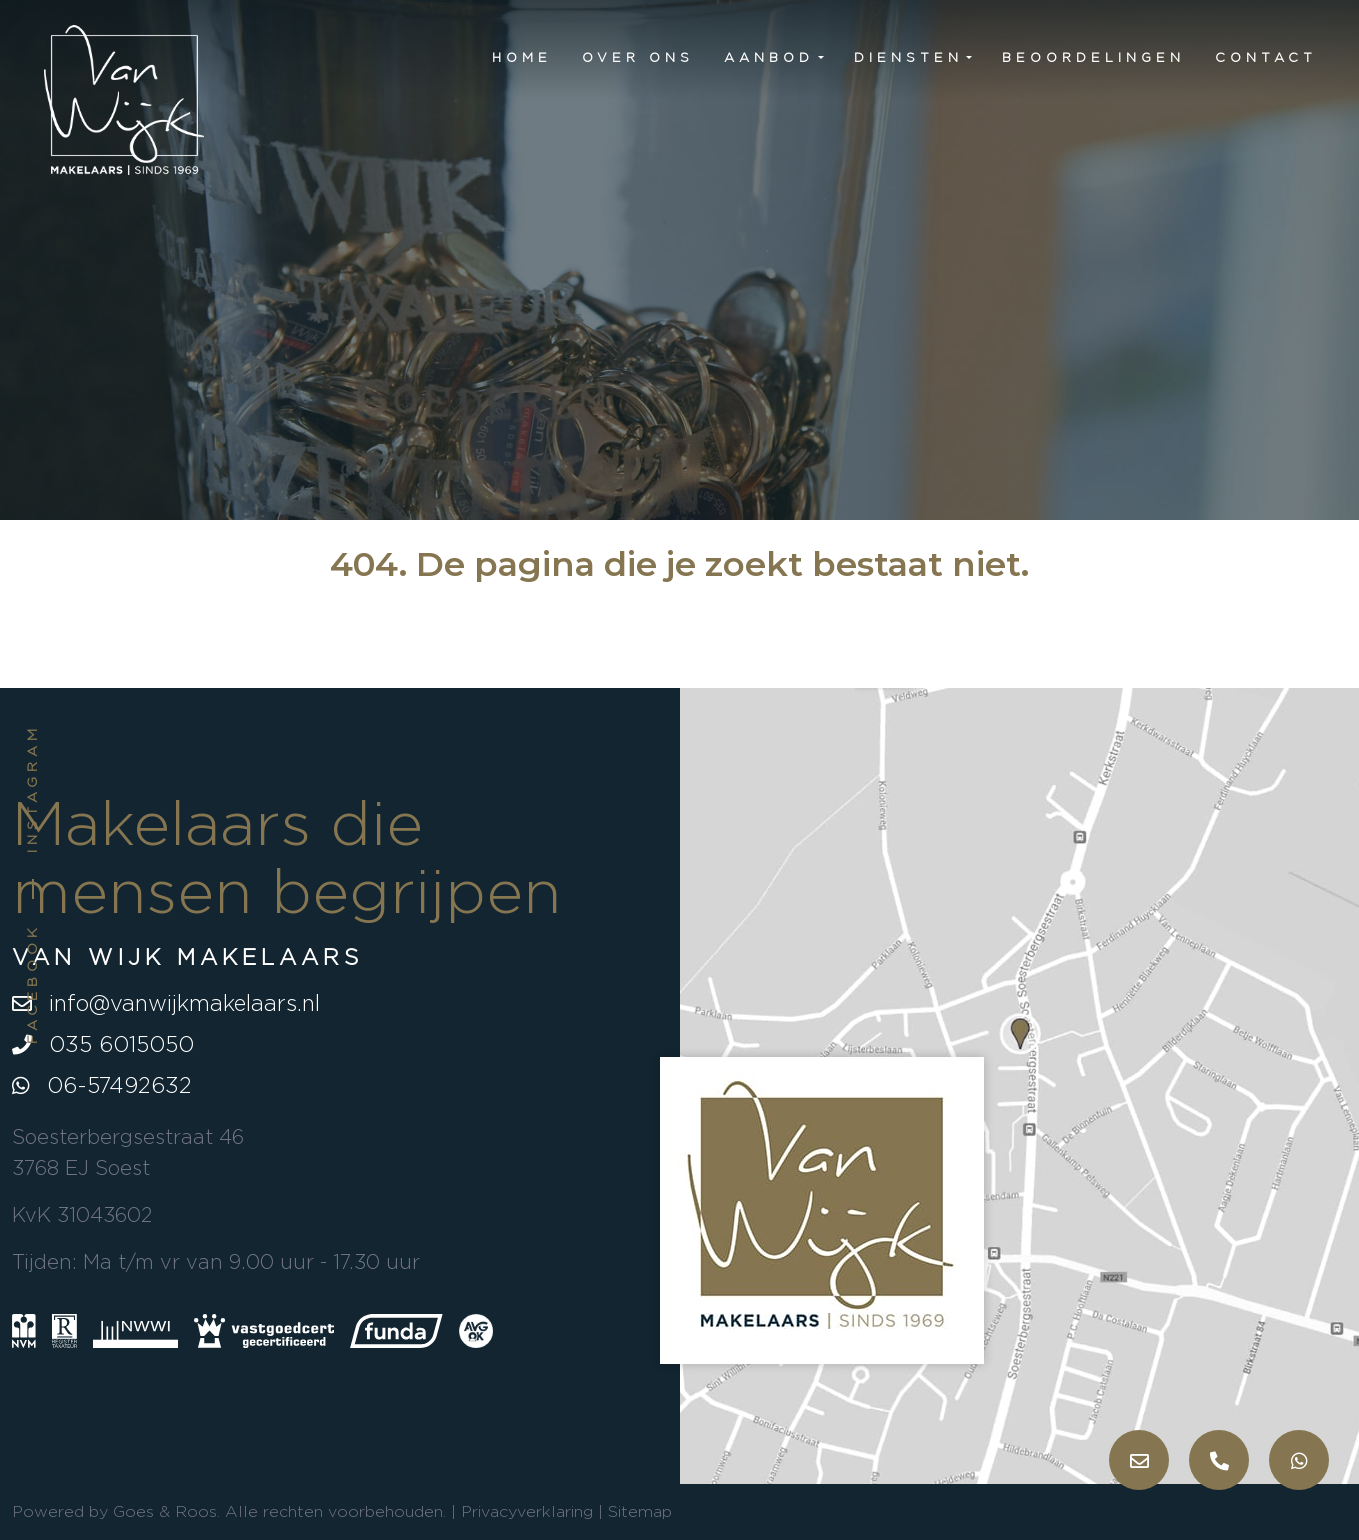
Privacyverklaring (527, 1511)
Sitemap (640, 1511)
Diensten (908, 57)
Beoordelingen (1093, 57)
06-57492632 (102, 1085)
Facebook (31, 983)
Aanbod (769, 57)
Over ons (638, 57)
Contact (1266, 57)
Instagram (31, 788)
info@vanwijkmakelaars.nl (166, 1003)
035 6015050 (103, 1044)
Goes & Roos (165, 1511)
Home (522, 57)
